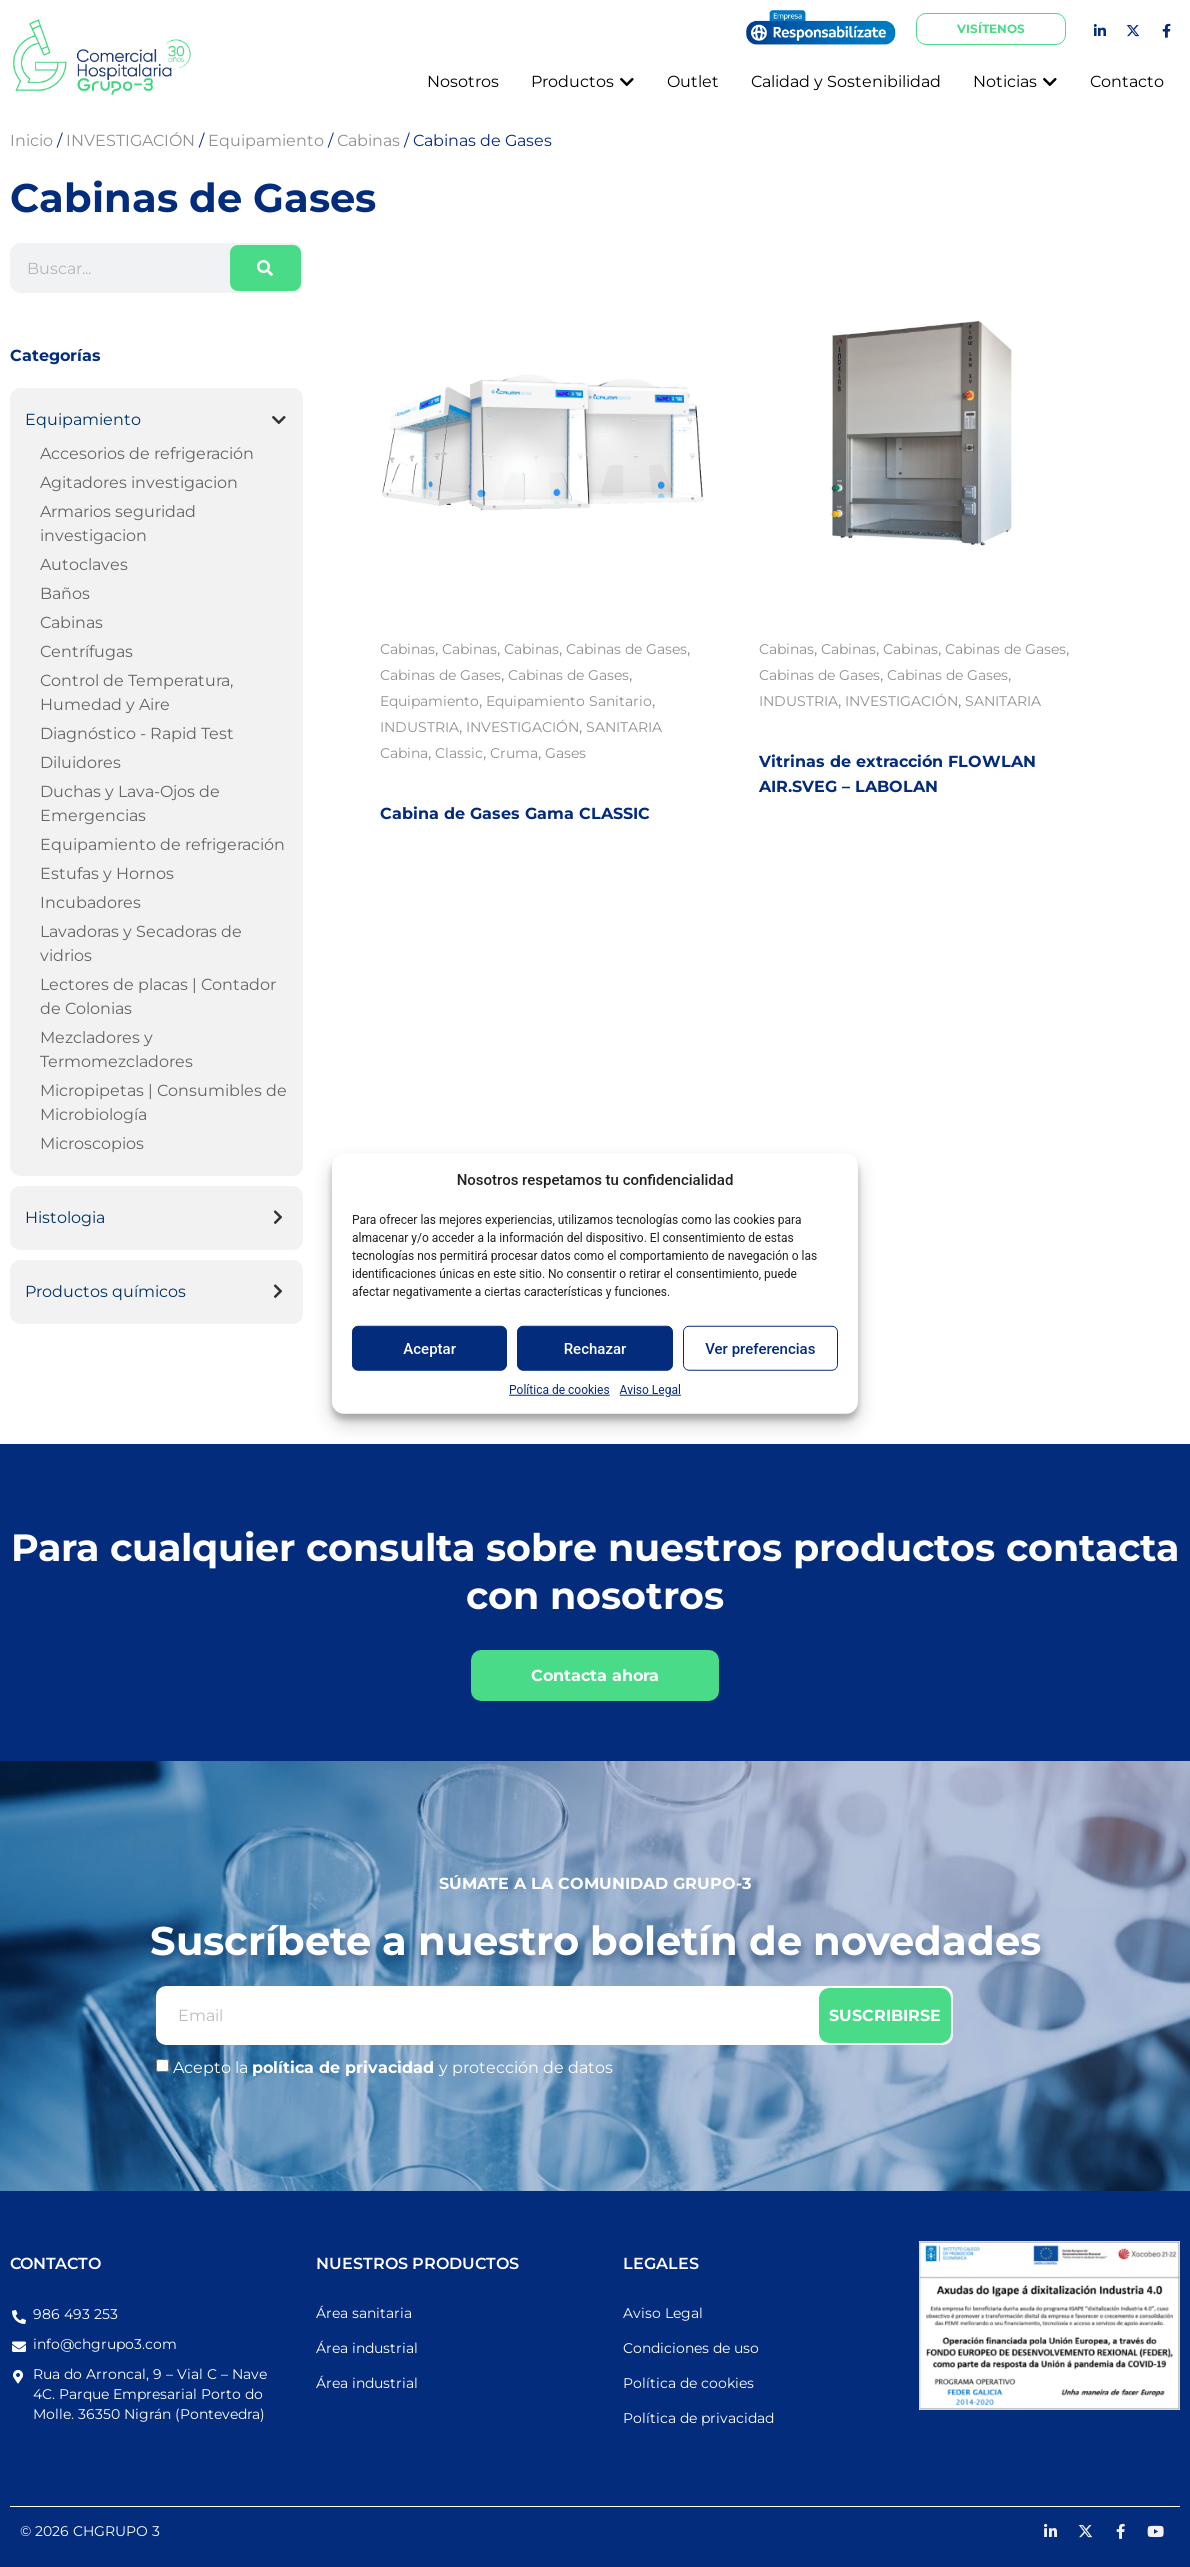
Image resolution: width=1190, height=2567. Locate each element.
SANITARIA (624, 727)
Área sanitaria (364, 2313)
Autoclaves (84, 564)
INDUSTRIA (419, 727)
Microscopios (92, 1143)
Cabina (404, 753)
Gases (565, 753)
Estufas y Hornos (107, 873)
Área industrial (367, 2348)
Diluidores (80, 762)
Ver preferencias (760, 1348)
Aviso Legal (650, 1390)
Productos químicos (105, 1291)
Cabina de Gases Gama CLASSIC (515, 813)
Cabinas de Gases (626, 649)
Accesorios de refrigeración (147, 453)
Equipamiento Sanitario (569, 701)
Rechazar (595, 1348)
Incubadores (90, 902)
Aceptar (429, 1348)
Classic (459, 753)
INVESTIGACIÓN (522, 727)
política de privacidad (345, 2068)
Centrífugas (86, 651)
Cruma (514, 753)
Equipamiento (83, 419)
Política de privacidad (698, 2418)
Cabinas (71, 622)
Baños (65, 593)
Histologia (65, 1217)
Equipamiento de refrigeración (162, 844)
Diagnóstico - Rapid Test (137, 733)
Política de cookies (559, 1390)
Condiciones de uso (691, 2348)
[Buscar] (265, 268)
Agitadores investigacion (139, 482)
